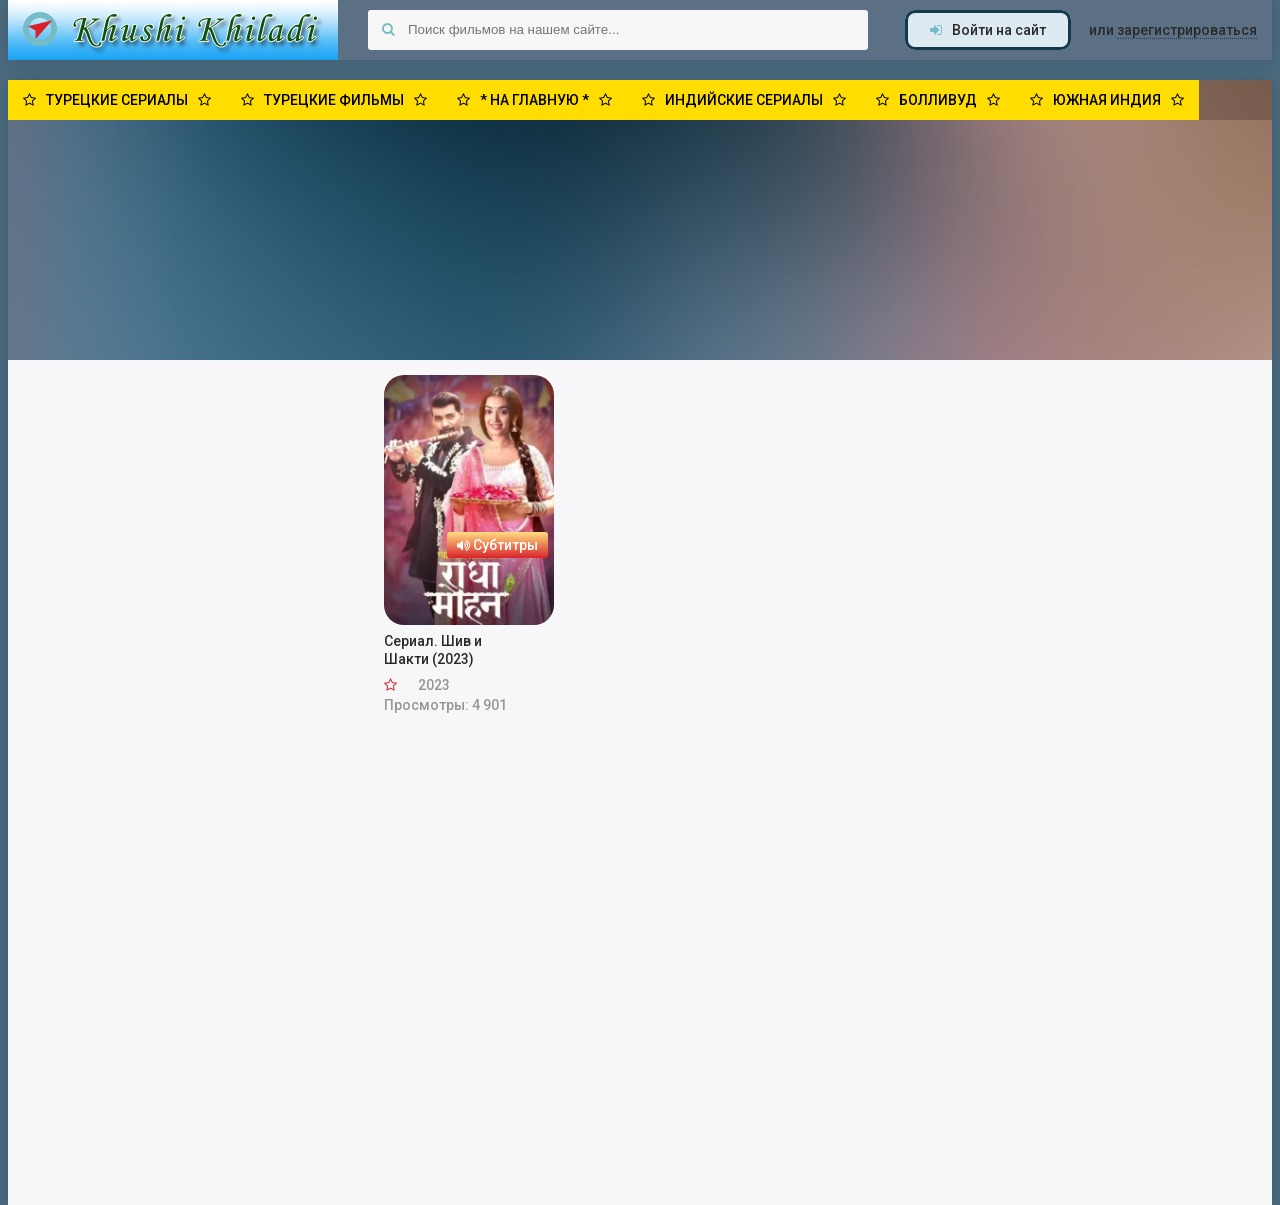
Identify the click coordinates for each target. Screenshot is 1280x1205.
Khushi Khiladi (173, 30)
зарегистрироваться (1187, 30)
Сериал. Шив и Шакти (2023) (433, 650)
